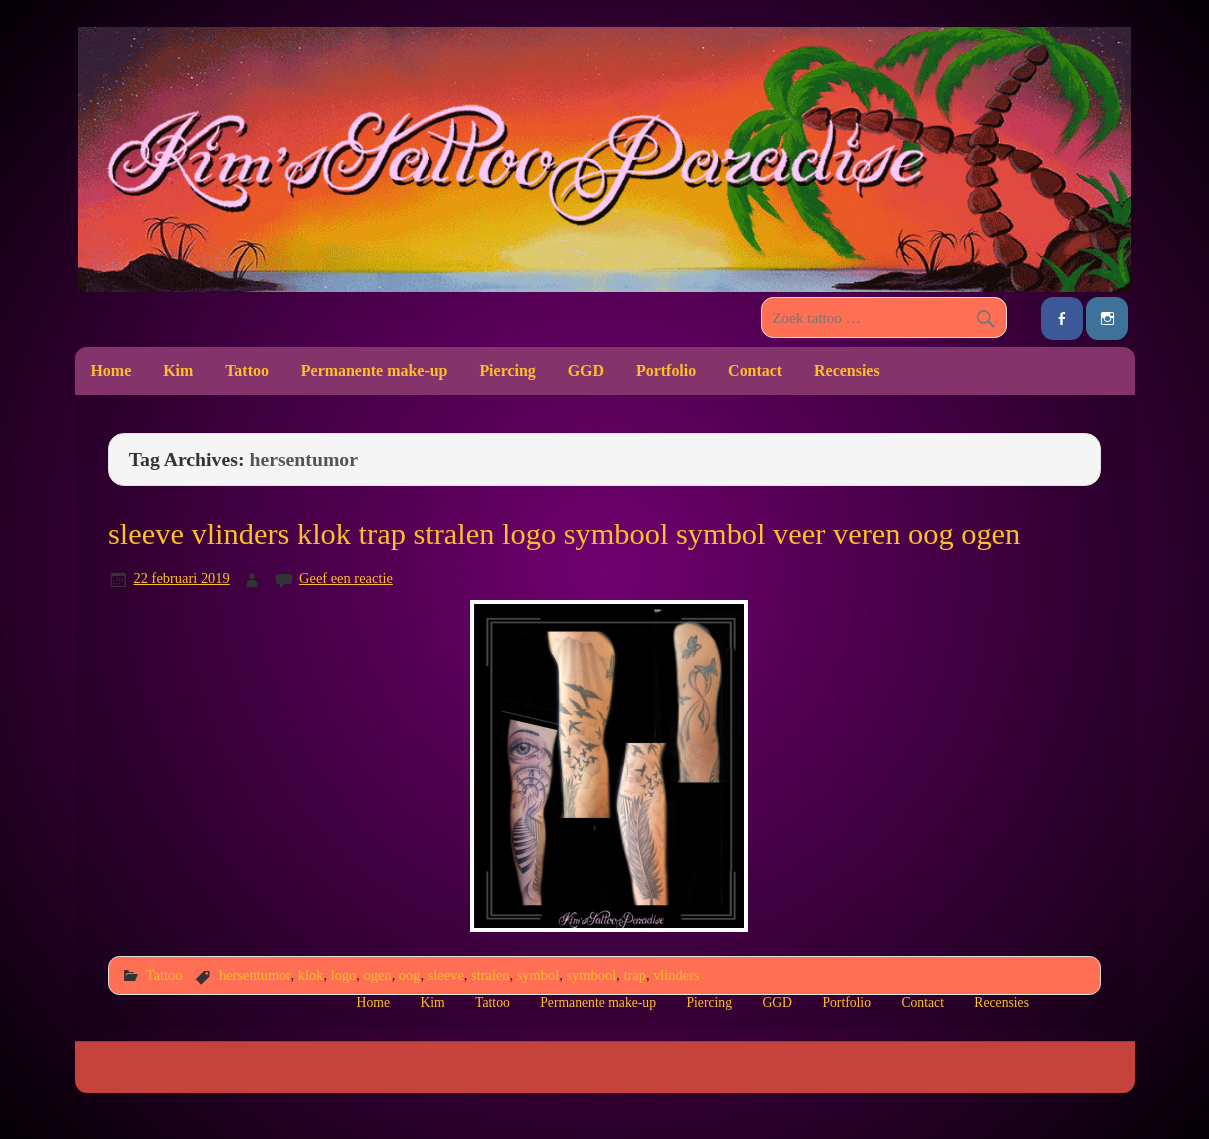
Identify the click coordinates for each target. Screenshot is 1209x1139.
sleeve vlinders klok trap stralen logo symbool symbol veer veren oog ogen (564, 534)
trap (634, 975)
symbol (538, 975)
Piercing (507, 370)
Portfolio (666, 370)
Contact (755, 370)
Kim (178, 370)
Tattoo (247, 370)
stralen (490, 975)
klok (311, 975)
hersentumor (255, 975)
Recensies (847, 370)
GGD (586, 370)
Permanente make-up (374, 370)
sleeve (446, 975)
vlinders (676, 975)
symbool (591, 975)
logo (344, 975)
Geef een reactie (346, 578)
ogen (378, 975)
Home (110, 370)
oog (410, 975)
